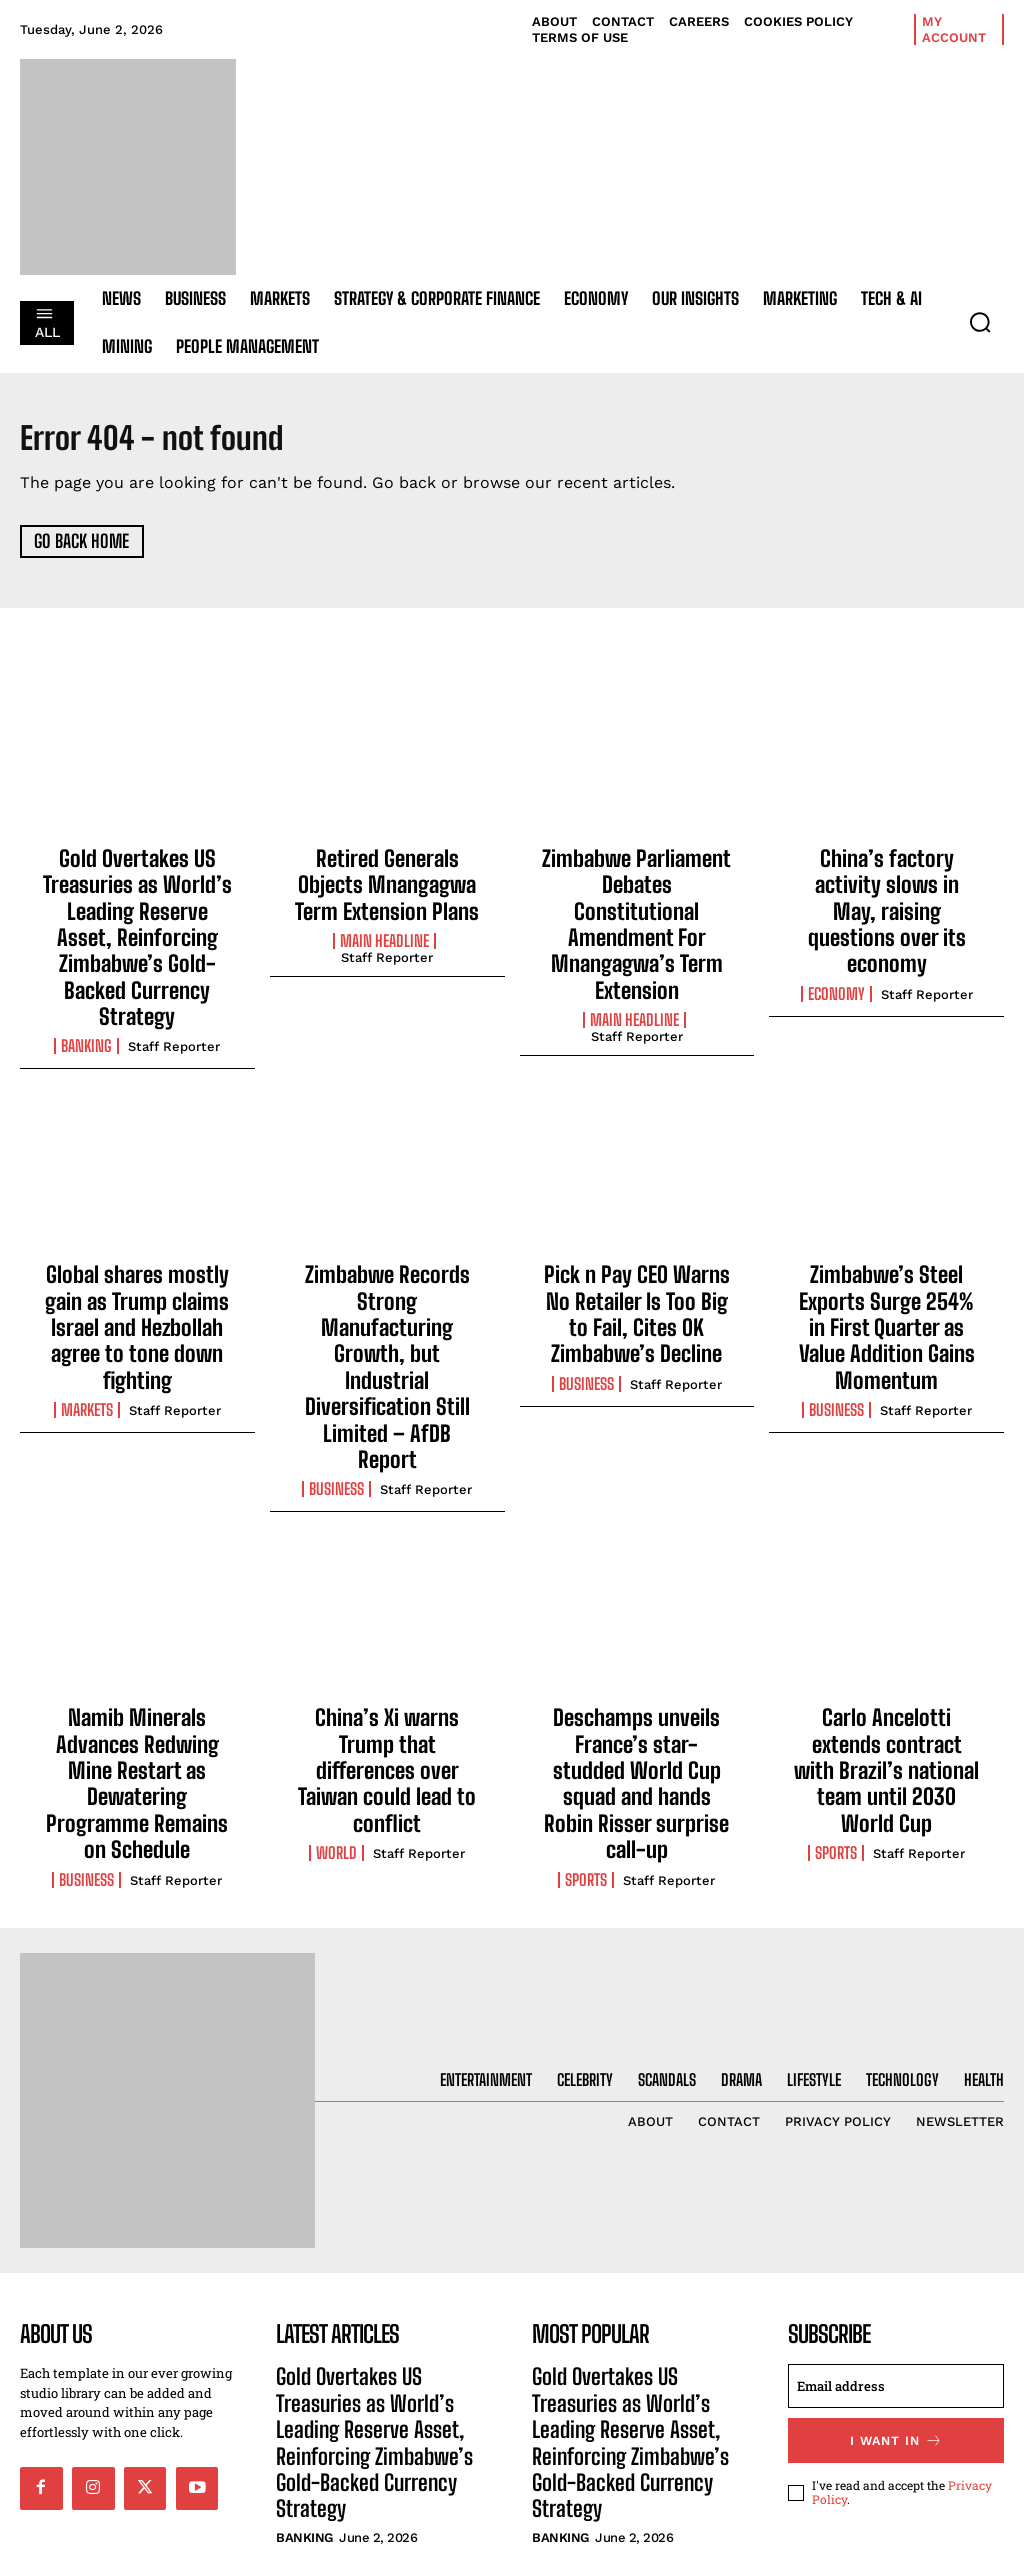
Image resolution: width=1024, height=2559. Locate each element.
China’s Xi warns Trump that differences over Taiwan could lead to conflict (387, 1591)
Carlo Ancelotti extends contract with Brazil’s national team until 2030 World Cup (887, 1591)
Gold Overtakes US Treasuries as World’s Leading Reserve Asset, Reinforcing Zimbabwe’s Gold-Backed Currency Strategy (137, 912)
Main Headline (384, 929)
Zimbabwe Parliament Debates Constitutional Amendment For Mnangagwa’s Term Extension (637, 901)
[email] (896, 2178)
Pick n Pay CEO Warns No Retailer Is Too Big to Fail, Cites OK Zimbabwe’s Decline (636, 1251)
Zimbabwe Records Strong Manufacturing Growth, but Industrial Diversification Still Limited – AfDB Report (387, 1262)
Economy (836, 950)
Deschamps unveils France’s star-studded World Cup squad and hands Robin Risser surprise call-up (637, 1602)
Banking (86, 993)
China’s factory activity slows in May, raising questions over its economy (887, 890)
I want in (896, 2230)
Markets (87, 1312)
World (336, 1651)
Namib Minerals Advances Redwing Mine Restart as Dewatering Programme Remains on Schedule (137, 1591)
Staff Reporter (174, 993)
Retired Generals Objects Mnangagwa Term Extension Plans (387, 879)
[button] (980, 322)
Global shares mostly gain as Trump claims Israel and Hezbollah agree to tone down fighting (137, 1251)
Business (336, 1333)
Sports (586, 1673)
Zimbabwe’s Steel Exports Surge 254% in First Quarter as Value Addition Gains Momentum (887, 1251)
